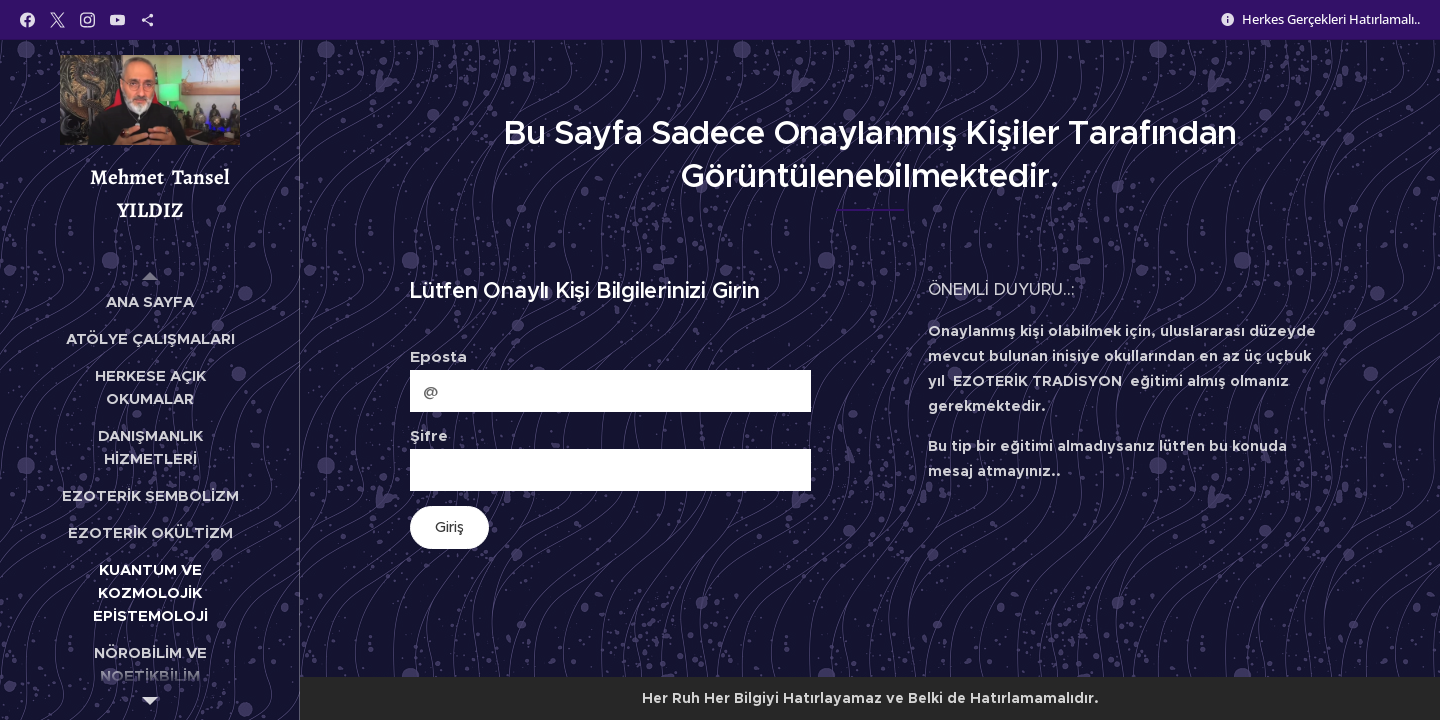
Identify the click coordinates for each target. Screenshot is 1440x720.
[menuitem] (150, 301)
